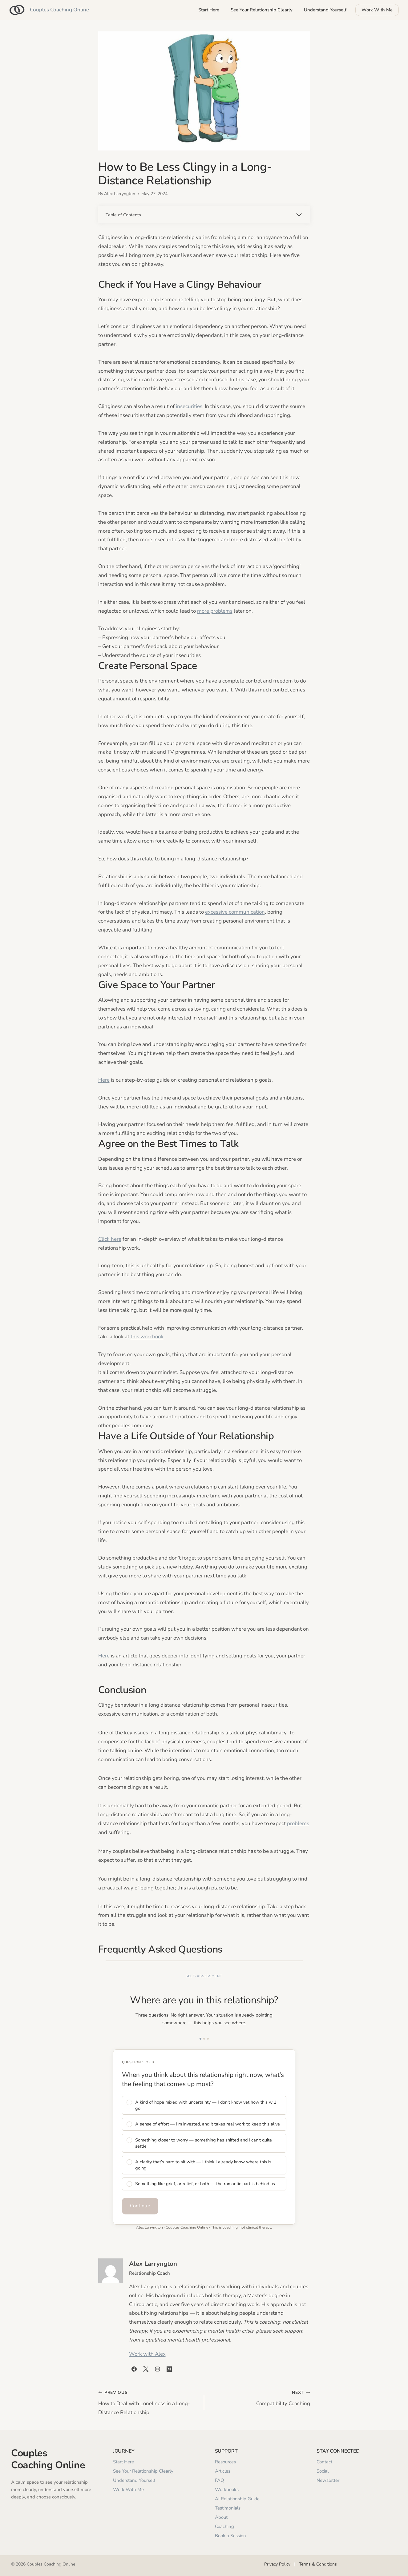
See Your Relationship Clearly (262, 10)
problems (298, 1823)
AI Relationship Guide (237, 2499)
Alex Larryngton (119, 194)
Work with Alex (147, 2354)
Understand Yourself (325, 10)
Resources (225, 2462)
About (221, 2517)
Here (104, 1080)
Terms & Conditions (318, 2564)
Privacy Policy (277, 2564)
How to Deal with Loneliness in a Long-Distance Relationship (148, 2402)
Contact (324, 2462)
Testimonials (227, 2508)
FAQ (219, 2480)
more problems (214, 611)
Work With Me (377, 10)
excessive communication (235, 911)
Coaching (224, 2526)
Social (323, 2471)
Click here (109, 1239)
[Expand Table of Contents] (204, 214)
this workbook (147, 1336)
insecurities (189, 406)
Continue (140, 2205)
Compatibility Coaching (259, 2397)
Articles (222, 2471)
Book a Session (230, 2536)
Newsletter (328, 2480)
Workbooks (227, 2489)
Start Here (208, 10)
